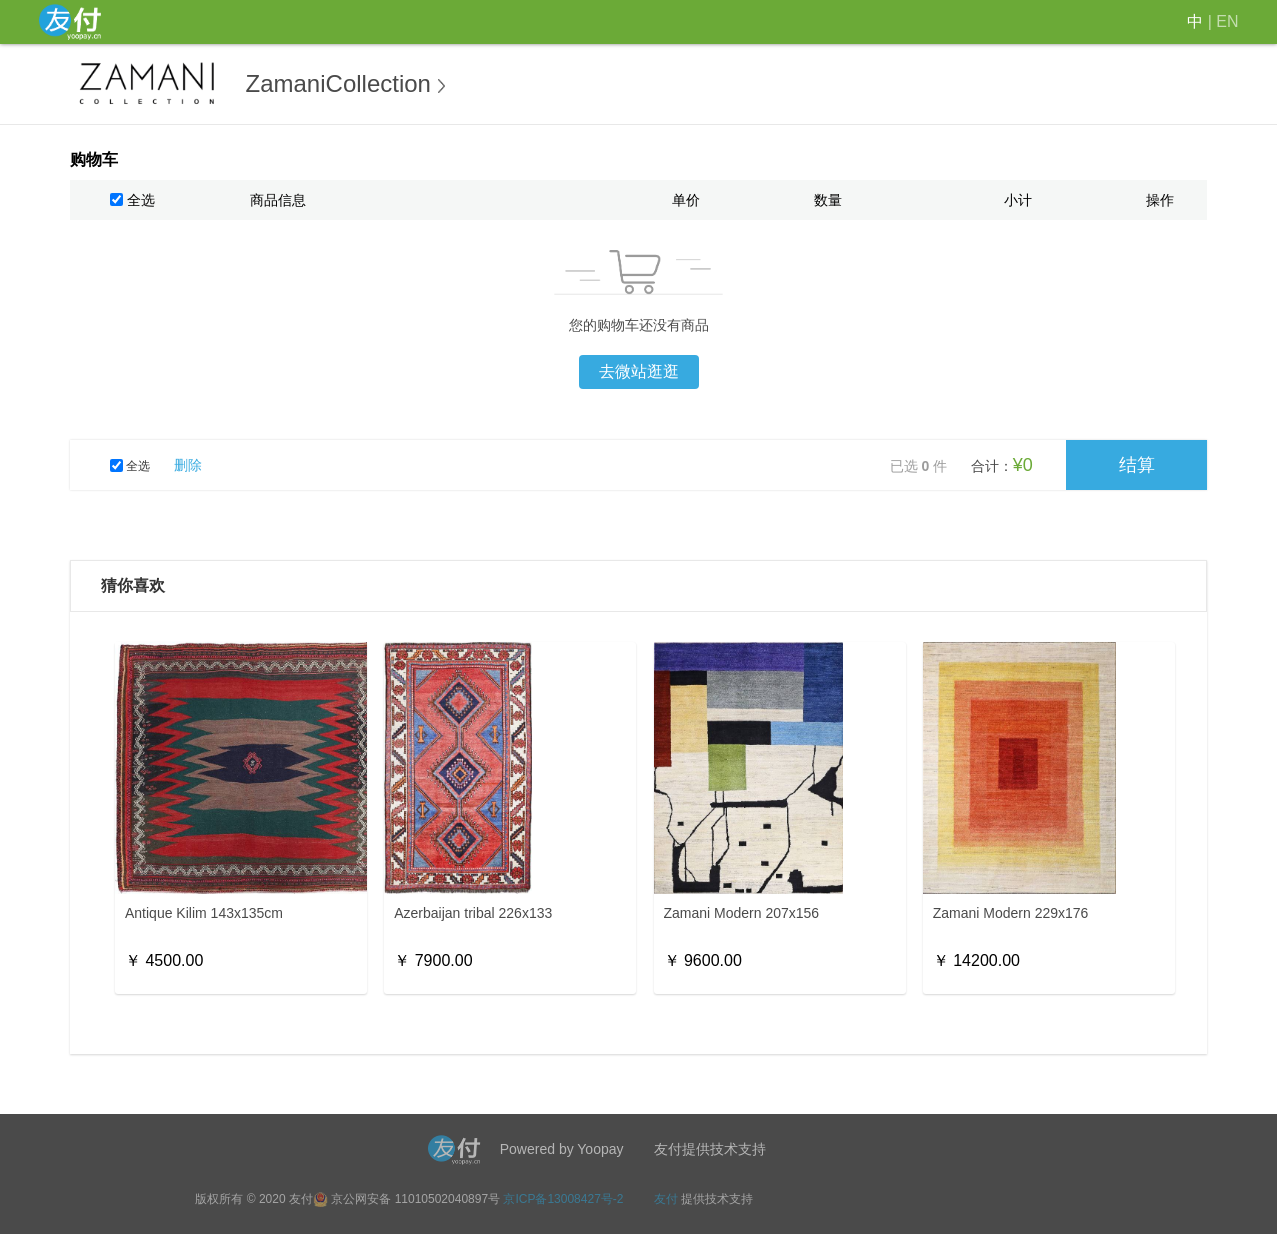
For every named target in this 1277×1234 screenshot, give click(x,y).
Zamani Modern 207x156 (742, 913)
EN (1227, 21)
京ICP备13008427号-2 (563, 1199)
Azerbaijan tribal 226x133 (473, 913)
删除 (188, 465)
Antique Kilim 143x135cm (204, 913)
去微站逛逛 (639, 371)
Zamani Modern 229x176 (1011, 913)
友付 (666, 1199)
